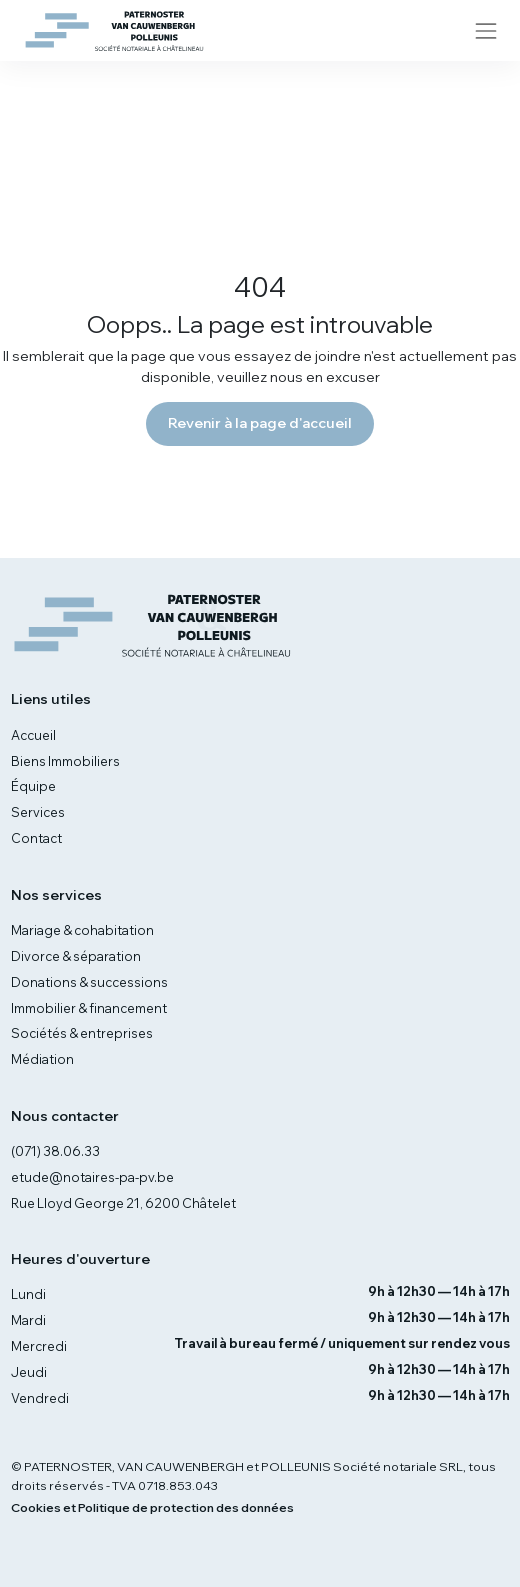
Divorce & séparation (76, 956)
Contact (36, 838)
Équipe (33, 786)
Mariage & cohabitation (82, 930)
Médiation (42, 1059)
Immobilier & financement (89, 1008)
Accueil (33, 735)
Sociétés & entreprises (82, 1033)
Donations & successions (89, 982)
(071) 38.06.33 (55, 1151)
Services (38, 812)
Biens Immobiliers (65, 761)
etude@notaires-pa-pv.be (92, 1177)
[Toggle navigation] (485, 30)
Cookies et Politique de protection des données (152, 1507)
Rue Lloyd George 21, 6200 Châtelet (123, 1203)
